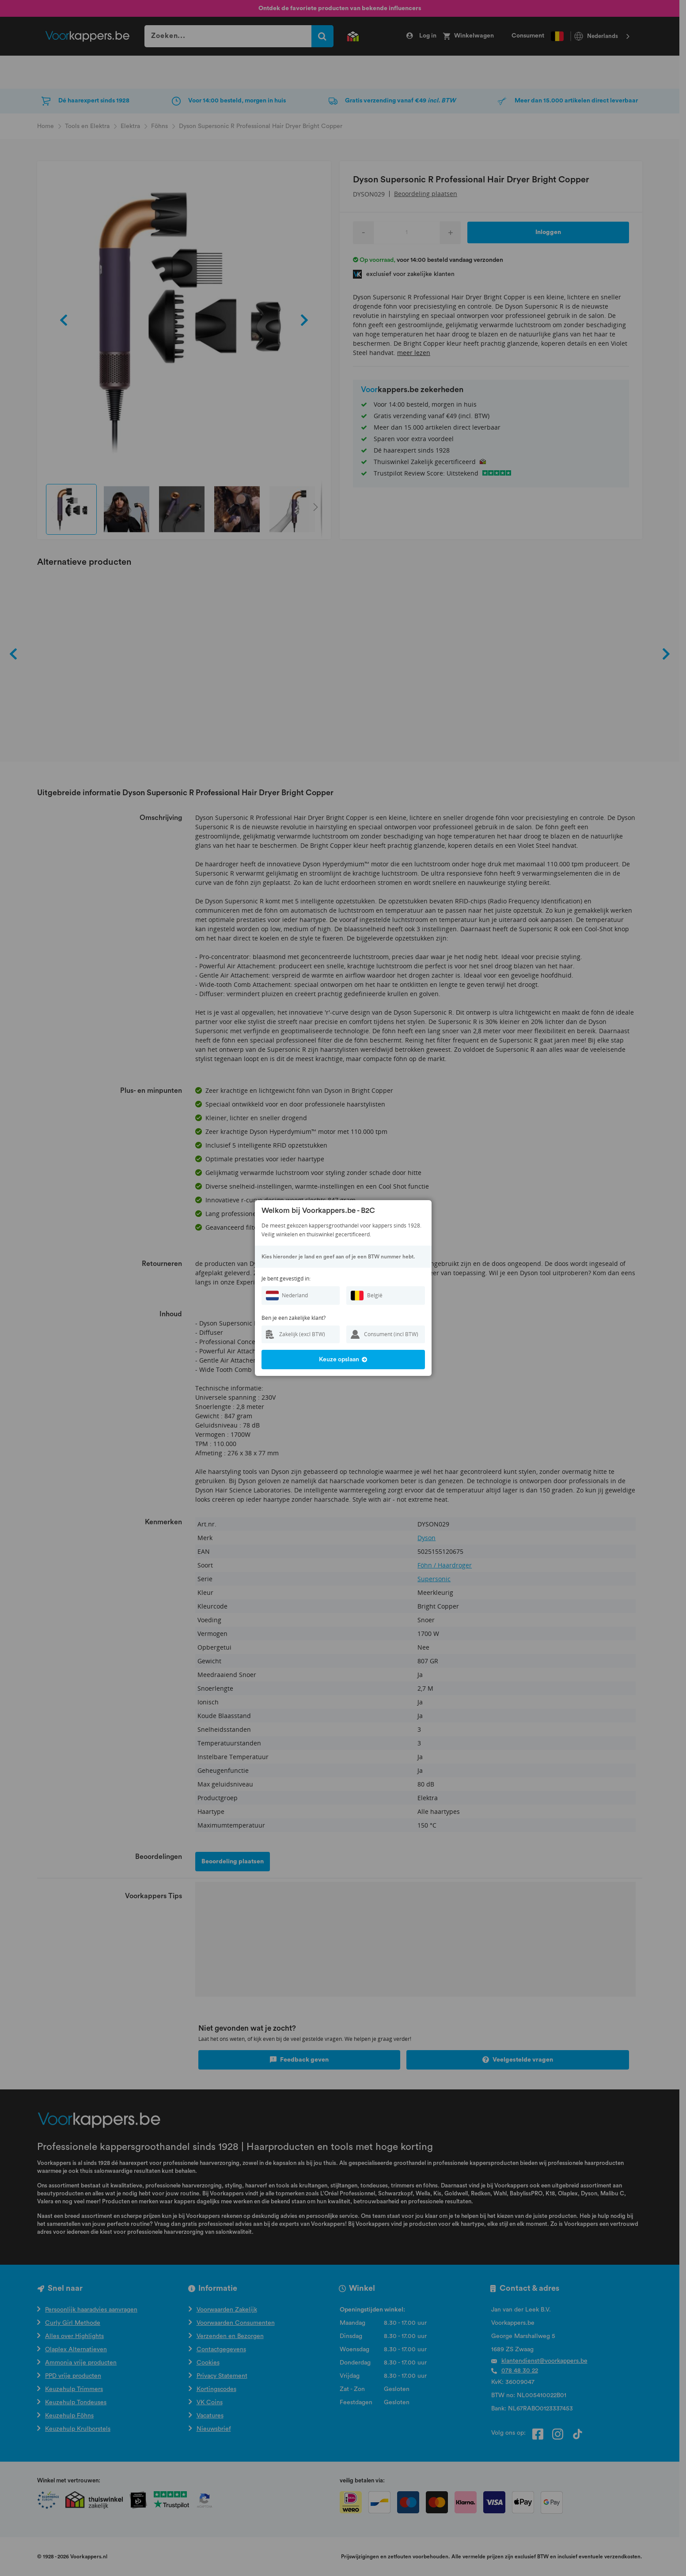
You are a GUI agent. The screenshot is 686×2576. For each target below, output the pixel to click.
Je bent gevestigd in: (286, 1278)
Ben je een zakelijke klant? (294, 1318)
